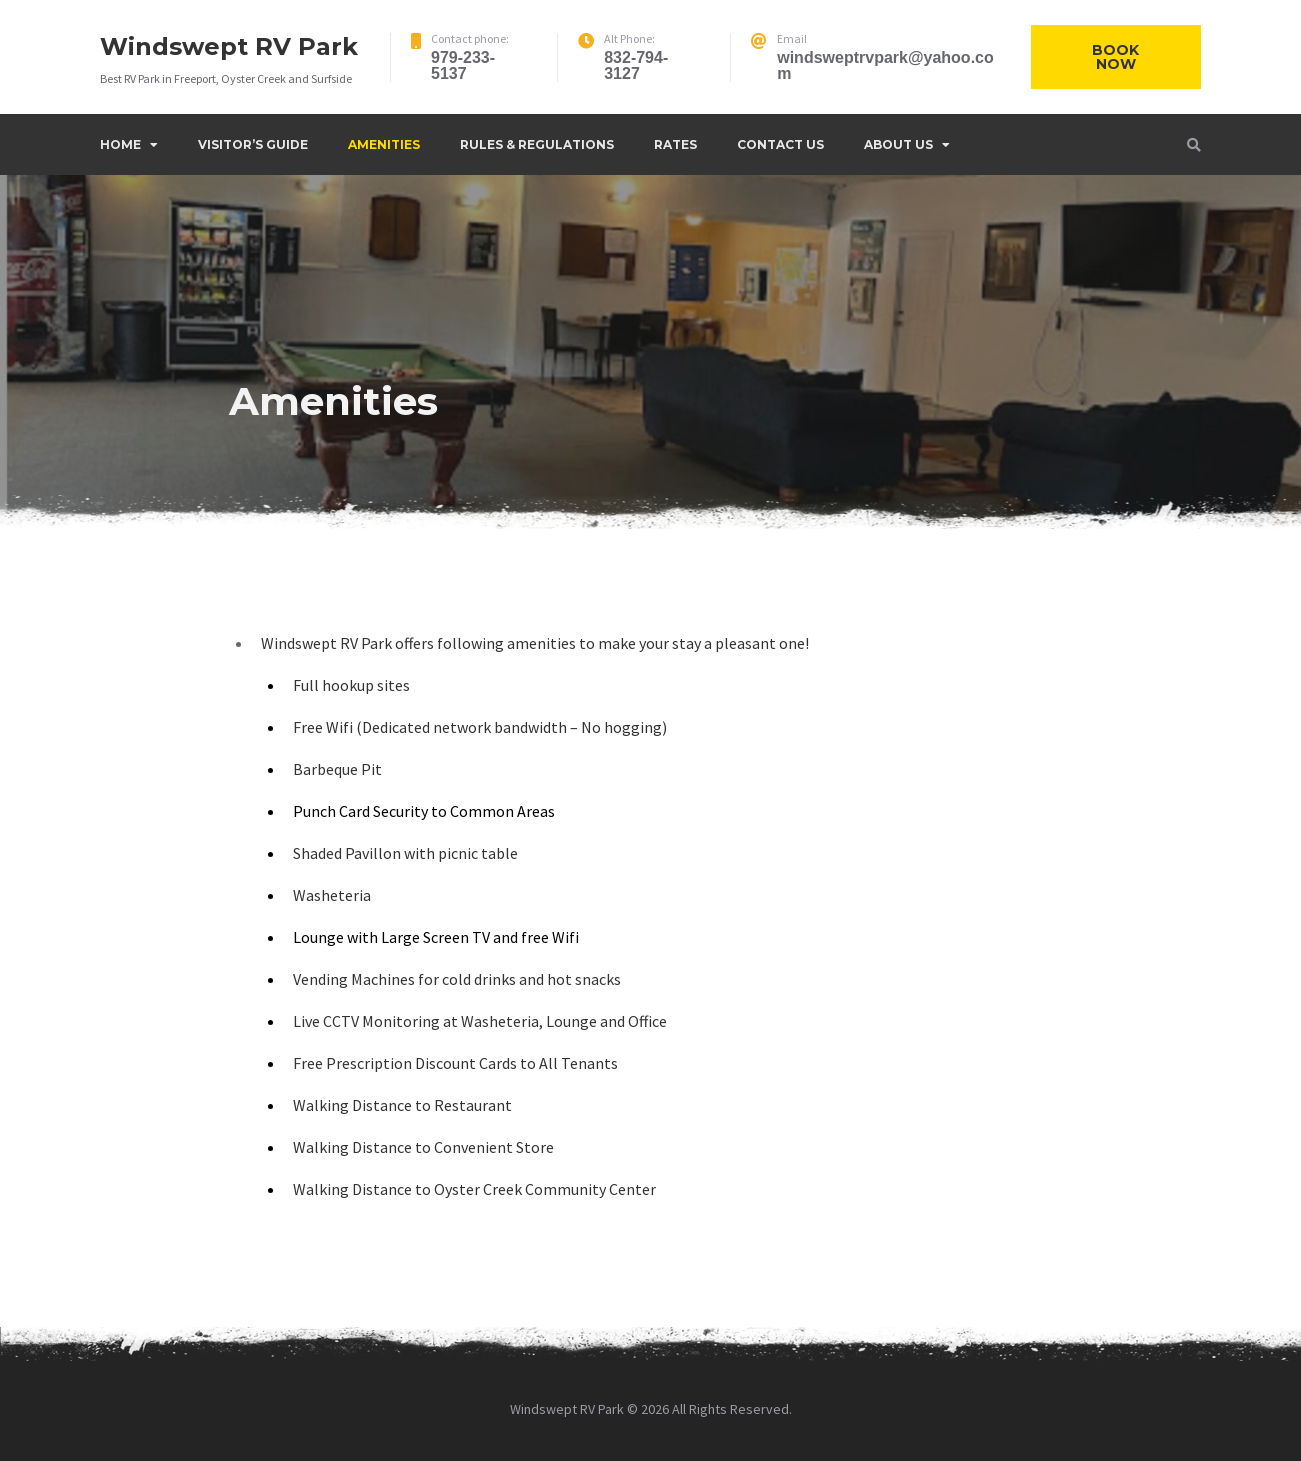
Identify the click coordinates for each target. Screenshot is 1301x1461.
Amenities (384, 144)
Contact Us (780, 144)
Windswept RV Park (229, 46)
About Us (898, 144)
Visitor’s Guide (253, 144)
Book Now (1115, 57)
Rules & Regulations (537, 144)
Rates (675, 144)
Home (120, 144)
